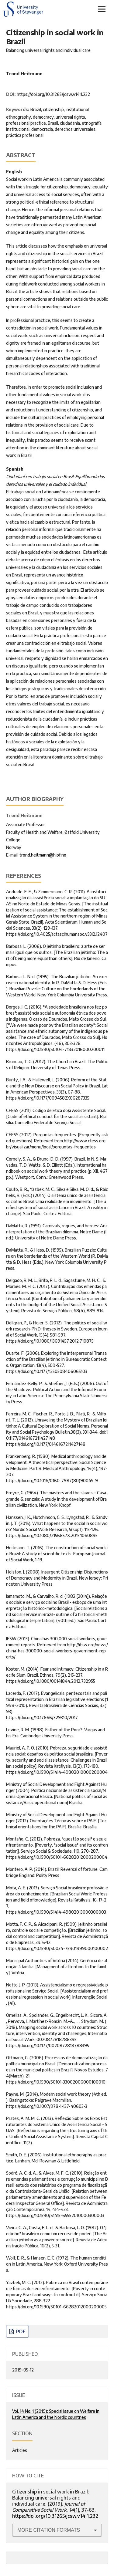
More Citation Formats (48, 2530)
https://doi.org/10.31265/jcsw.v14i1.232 (53, 94)
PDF (20, 2331)
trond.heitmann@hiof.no (42, 854)
